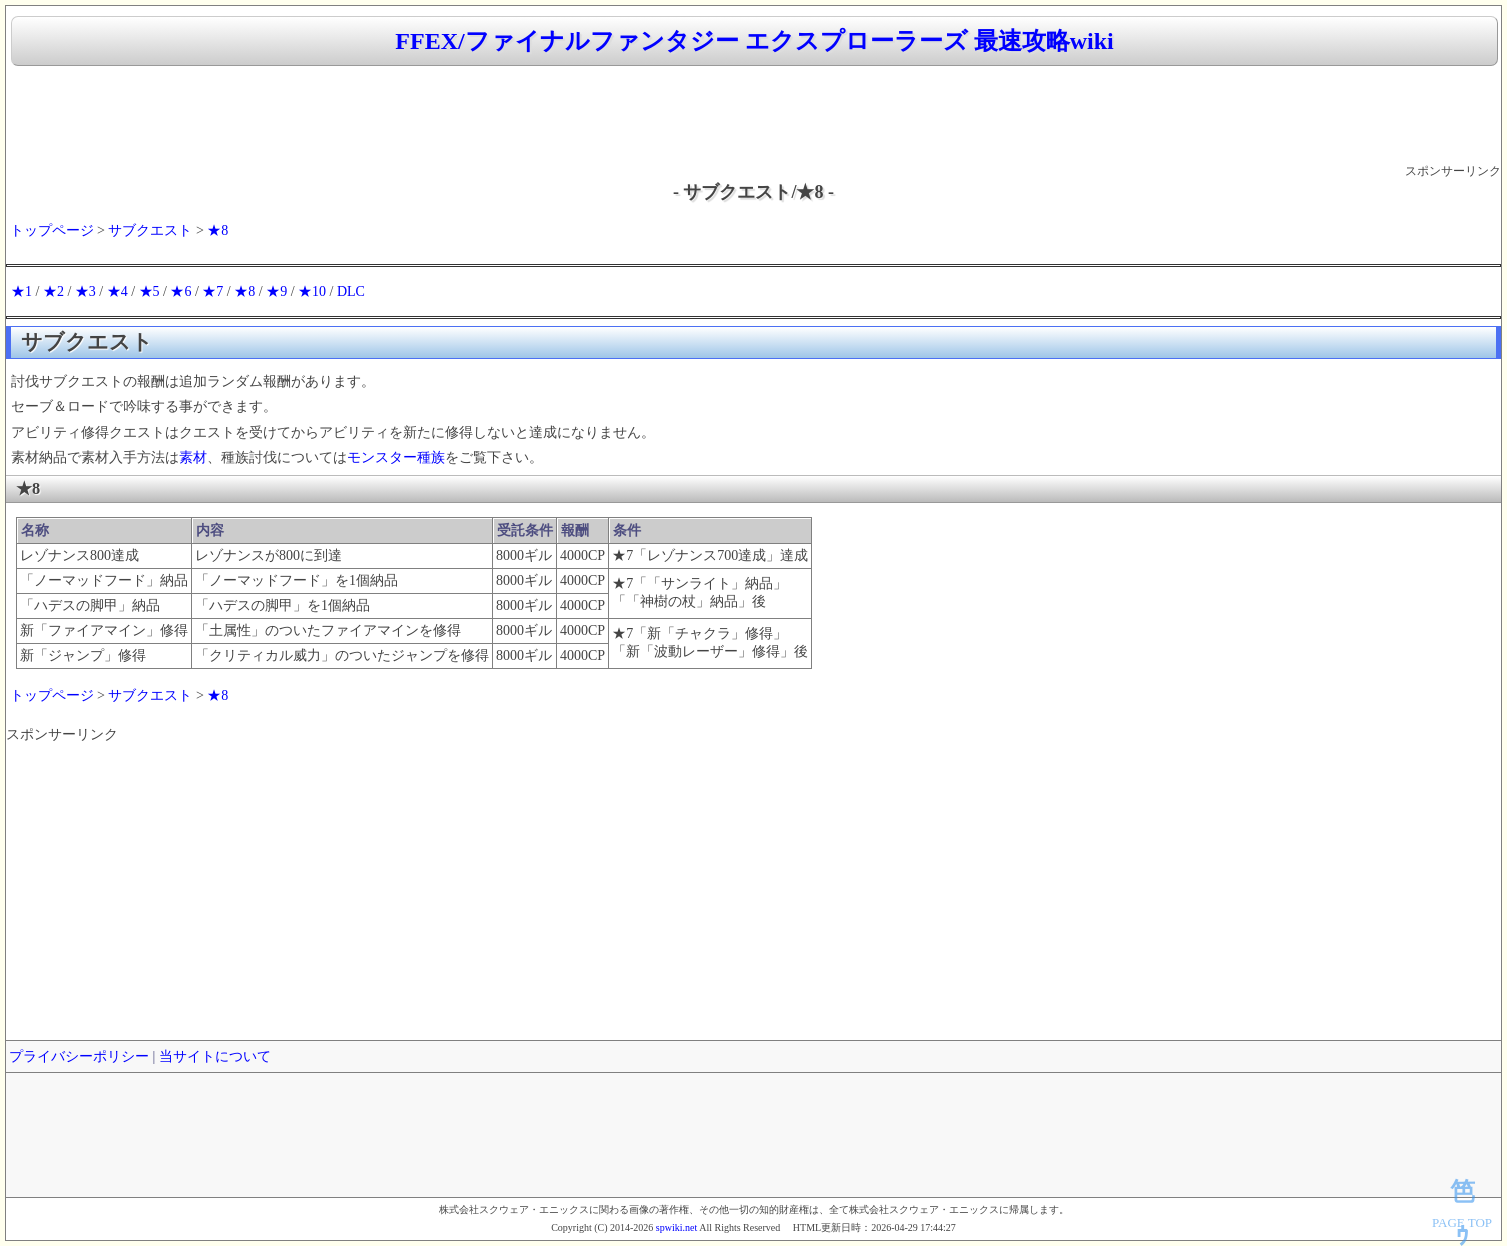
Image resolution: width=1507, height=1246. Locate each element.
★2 (53, 291)
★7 (212, 291)
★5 (149, 291)
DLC (351, 291)
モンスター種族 (396, 457)
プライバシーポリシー (79, 1056)
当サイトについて (215, 1056)
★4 (117, 291)
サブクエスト (150, 230)
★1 (21, 291)
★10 (312, 291)
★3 (85, 291)
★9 (276, 291)
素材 (193, 457)
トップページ (52, 230)
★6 (180, 291)
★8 (217, 230)
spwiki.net (676, 1227)
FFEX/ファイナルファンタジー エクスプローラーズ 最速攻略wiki (754, 41)
